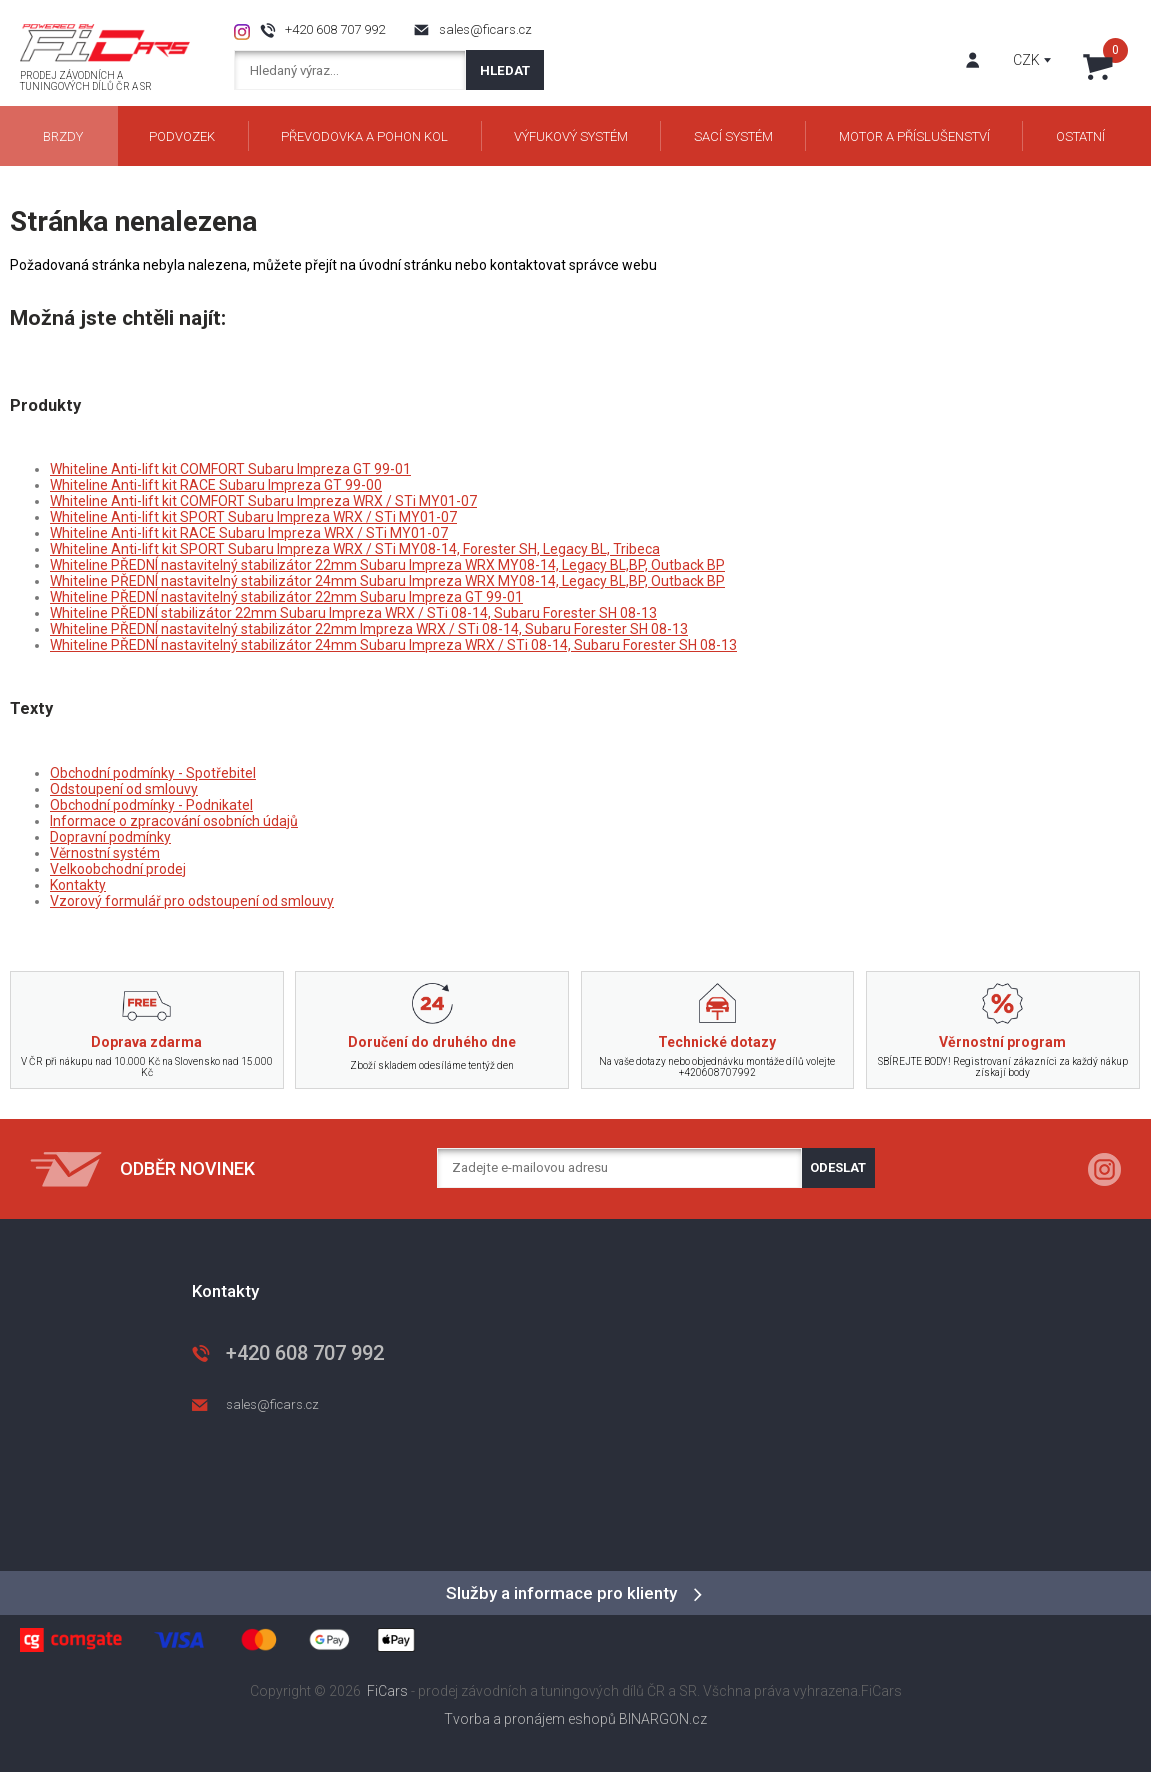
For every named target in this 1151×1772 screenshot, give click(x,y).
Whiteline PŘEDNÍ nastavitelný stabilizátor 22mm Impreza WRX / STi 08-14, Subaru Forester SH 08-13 (369, 629)
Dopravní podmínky (110, 837)
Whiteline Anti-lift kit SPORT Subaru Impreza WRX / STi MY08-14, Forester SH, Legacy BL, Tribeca (355, 549)
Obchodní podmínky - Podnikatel (151, 805)
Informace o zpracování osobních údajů (174, 821)
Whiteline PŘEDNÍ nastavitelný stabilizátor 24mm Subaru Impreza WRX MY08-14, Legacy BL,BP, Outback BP (387, 581)
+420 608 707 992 (335, 29)
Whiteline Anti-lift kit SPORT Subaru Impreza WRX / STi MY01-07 (253, 517)
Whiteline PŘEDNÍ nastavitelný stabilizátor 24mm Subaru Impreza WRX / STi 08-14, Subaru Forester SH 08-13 (393, 645)
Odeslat (838, 1167)
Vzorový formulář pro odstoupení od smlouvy (192, 901)
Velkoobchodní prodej (118, 869)
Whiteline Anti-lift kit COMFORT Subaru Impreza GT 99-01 (230, 469)
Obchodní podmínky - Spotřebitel (153, 773)
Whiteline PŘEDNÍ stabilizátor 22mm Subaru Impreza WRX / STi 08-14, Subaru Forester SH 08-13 (353, 613)
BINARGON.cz (663, 1719)
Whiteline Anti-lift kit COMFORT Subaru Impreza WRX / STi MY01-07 (263, 501)
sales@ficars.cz (485, 29)
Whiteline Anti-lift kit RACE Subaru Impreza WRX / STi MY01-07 (249, 533)
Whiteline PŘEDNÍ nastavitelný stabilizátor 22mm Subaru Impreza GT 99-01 (286, 597)
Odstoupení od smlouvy (124, 789)
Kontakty (78, 885)
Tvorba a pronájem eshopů (530, 1719)
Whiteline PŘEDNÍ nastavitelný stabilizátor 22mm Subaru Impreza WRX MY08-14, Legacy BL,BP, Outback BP (387, 565)
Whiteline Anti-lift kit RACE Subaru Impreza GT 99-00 (216, 485)
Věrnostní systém (105, 853)
